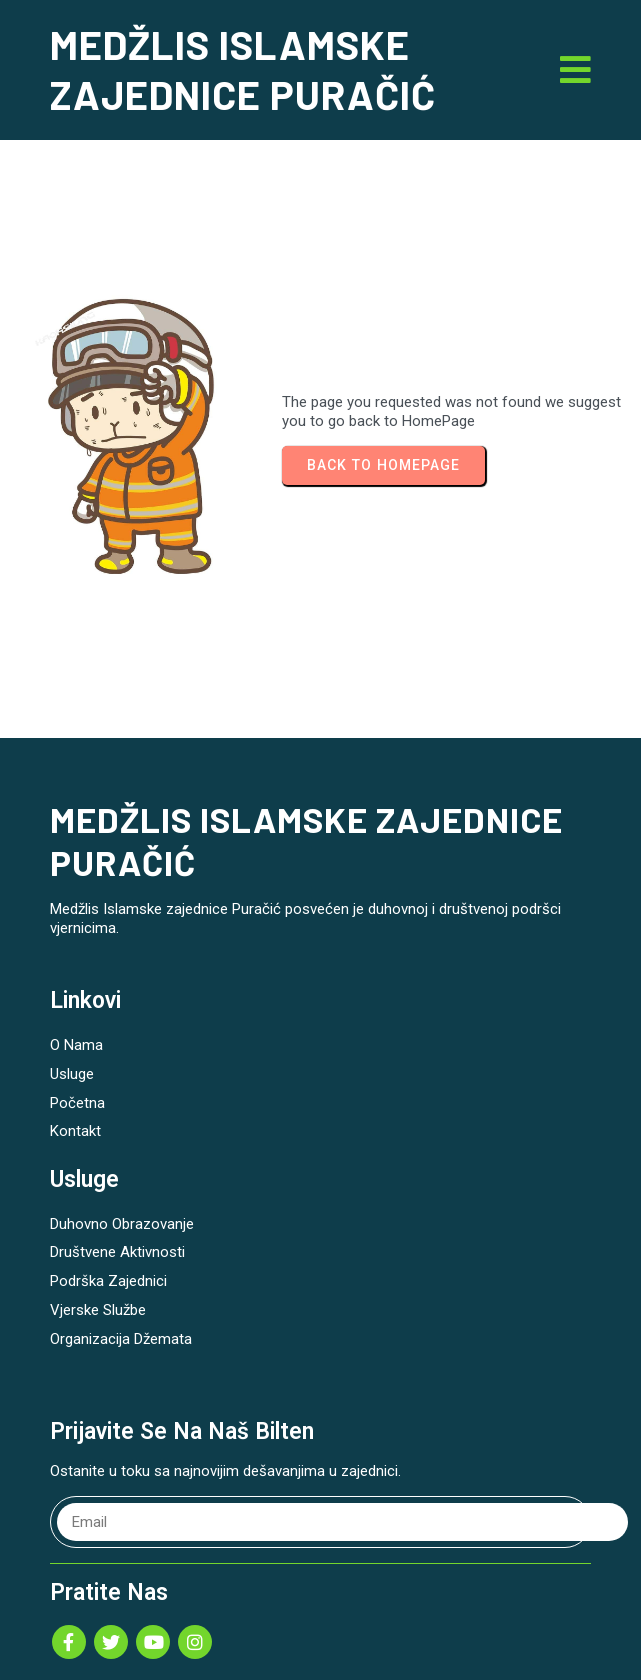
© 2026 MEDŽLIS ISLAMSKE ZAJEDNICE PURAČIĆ (321, 1640)
